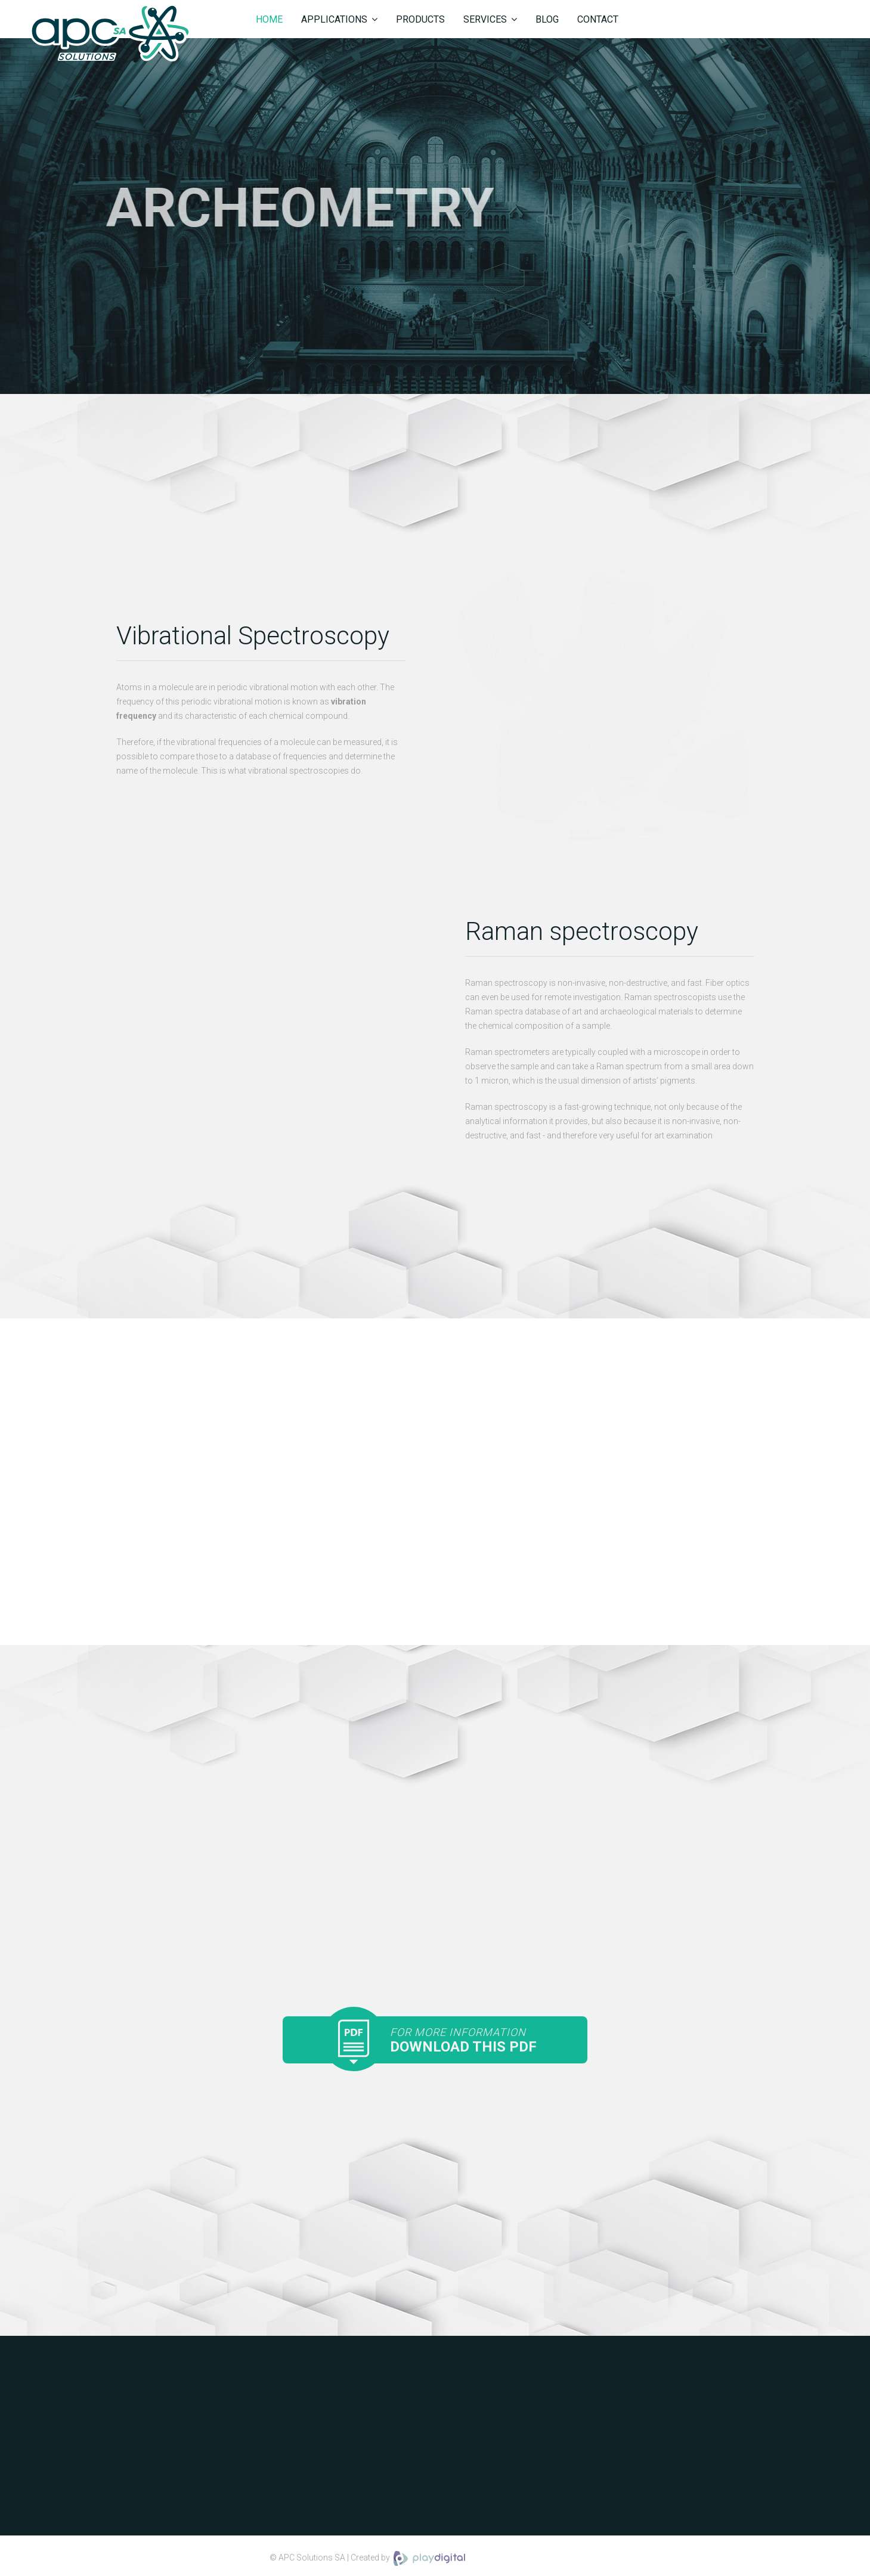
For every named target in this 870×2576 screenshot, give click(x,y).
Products (420, 19)
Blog (547, 19)
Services (485, 19)
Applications (334, 19)
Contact (597, 19)
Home (269, 19)
